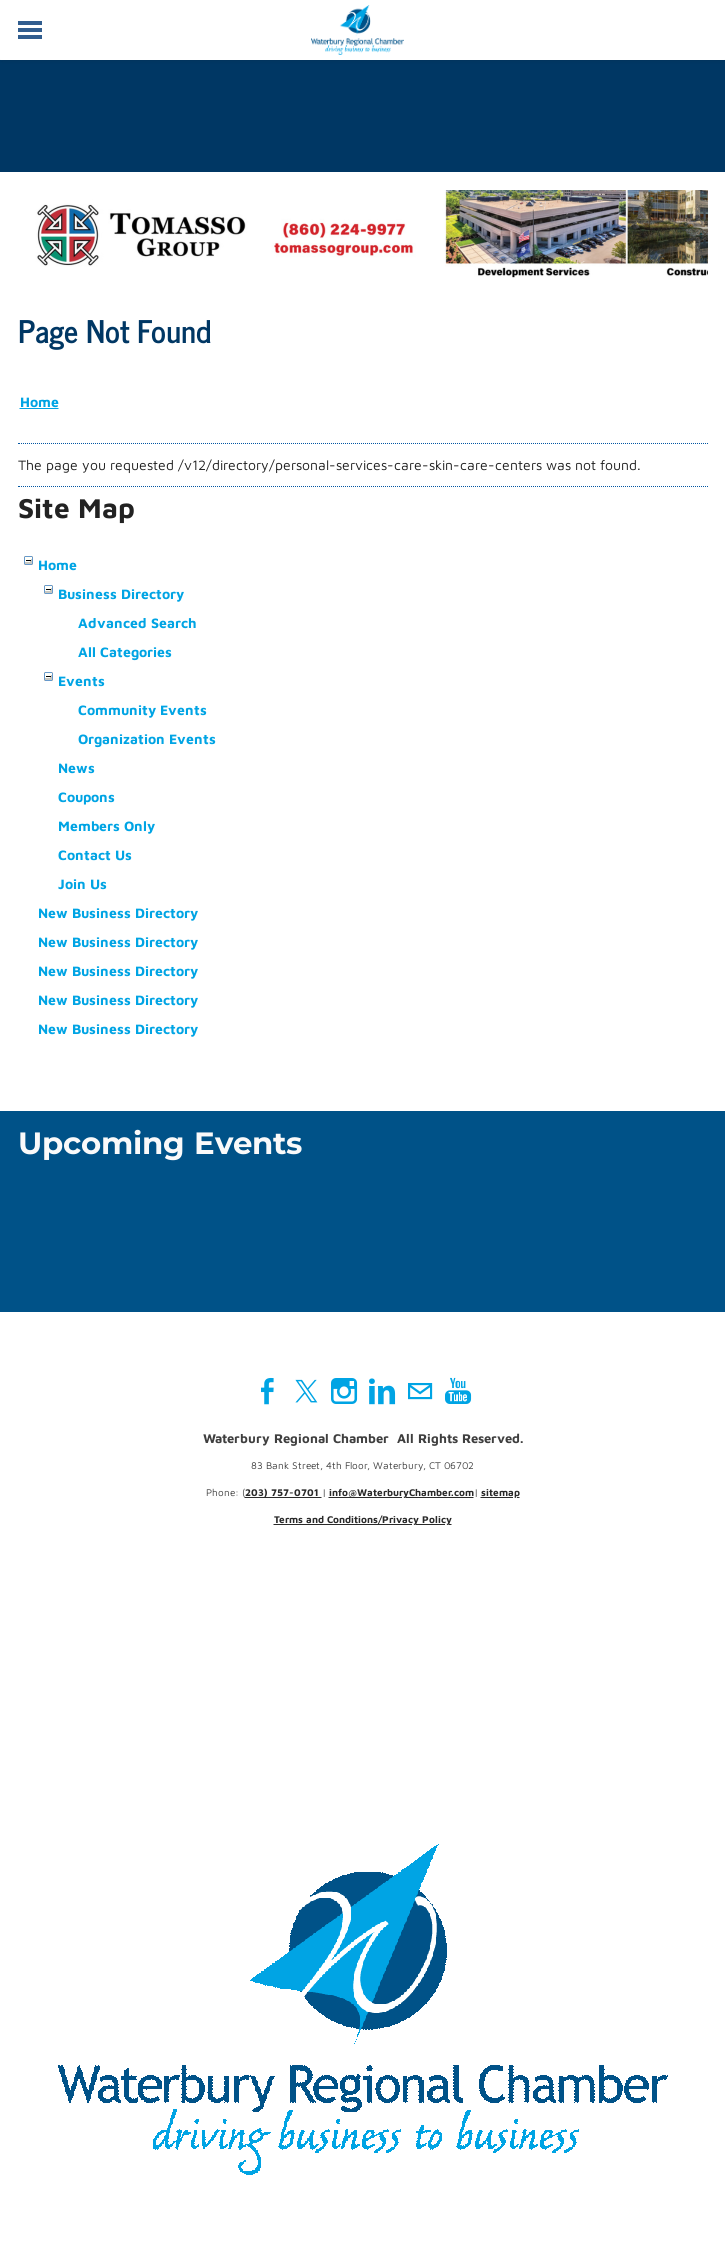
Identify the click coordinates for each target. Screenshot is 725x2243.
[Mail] (420, 1391)
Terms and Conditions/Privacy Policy (363, 1519)
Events (81, 680)
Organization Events (147, 738)
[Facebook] (268, 1391)
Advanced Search (137, 622)
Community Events (142, 709)
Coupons (86, 796)
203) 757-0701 (283, 1492)
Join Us (82, 883)
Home (39, 401)
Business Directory (121, 593)
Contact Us (95, 854)
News (76, 767)
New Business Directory (118, 912)
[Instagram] (344, 1391)
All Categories (125, 651)
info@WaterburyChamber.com (401, 1492)
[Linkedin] (382, 1391)
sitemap (500, 1492)
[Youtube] (458, 1391)
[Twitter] (306, 1391)
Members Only (106, 825)
